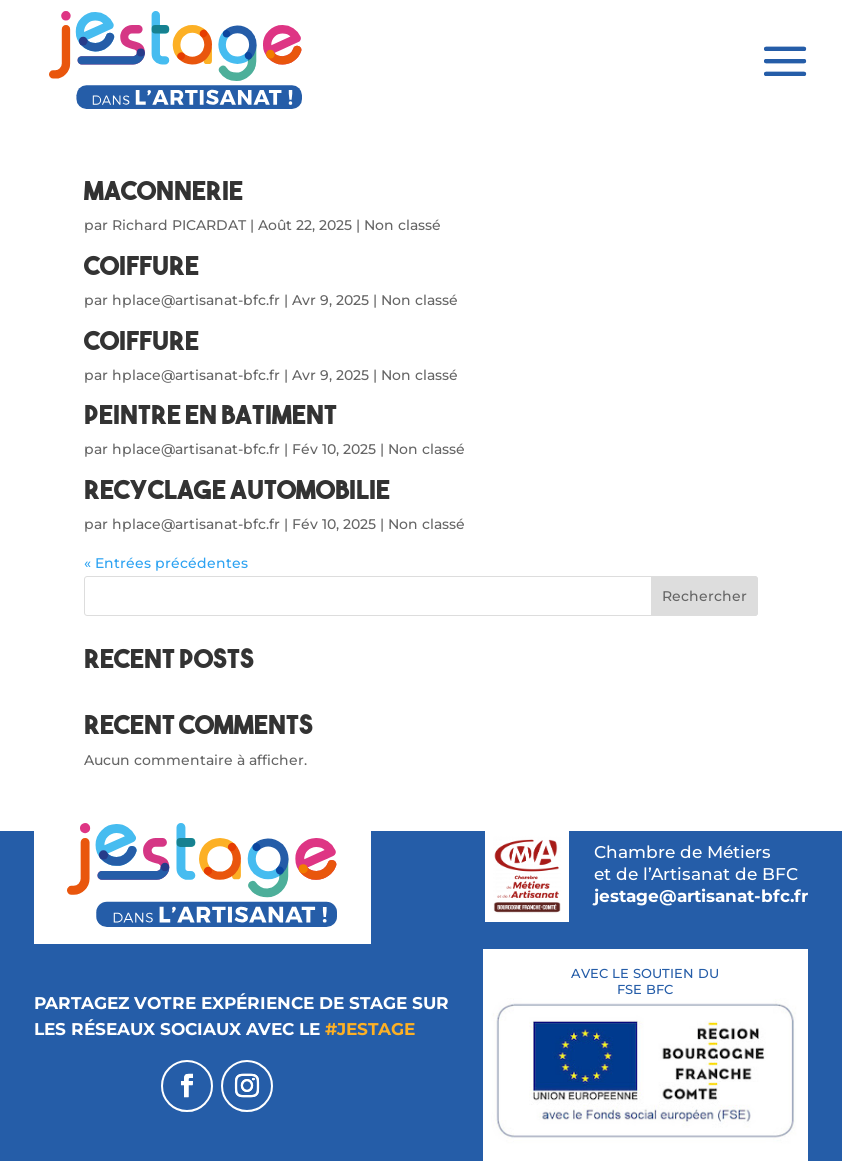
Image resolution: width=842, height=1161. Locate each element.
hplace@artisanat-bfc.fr (196, 300)
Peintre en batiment (210, 414)
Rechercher (704, 596)
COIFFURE (141, 265)
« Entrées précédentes (166, 563)
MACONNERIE (163, 190)
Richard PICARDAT (179, 225)
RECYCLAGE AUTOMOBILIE (237, 489)
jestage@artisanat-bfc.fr (701, 896)
